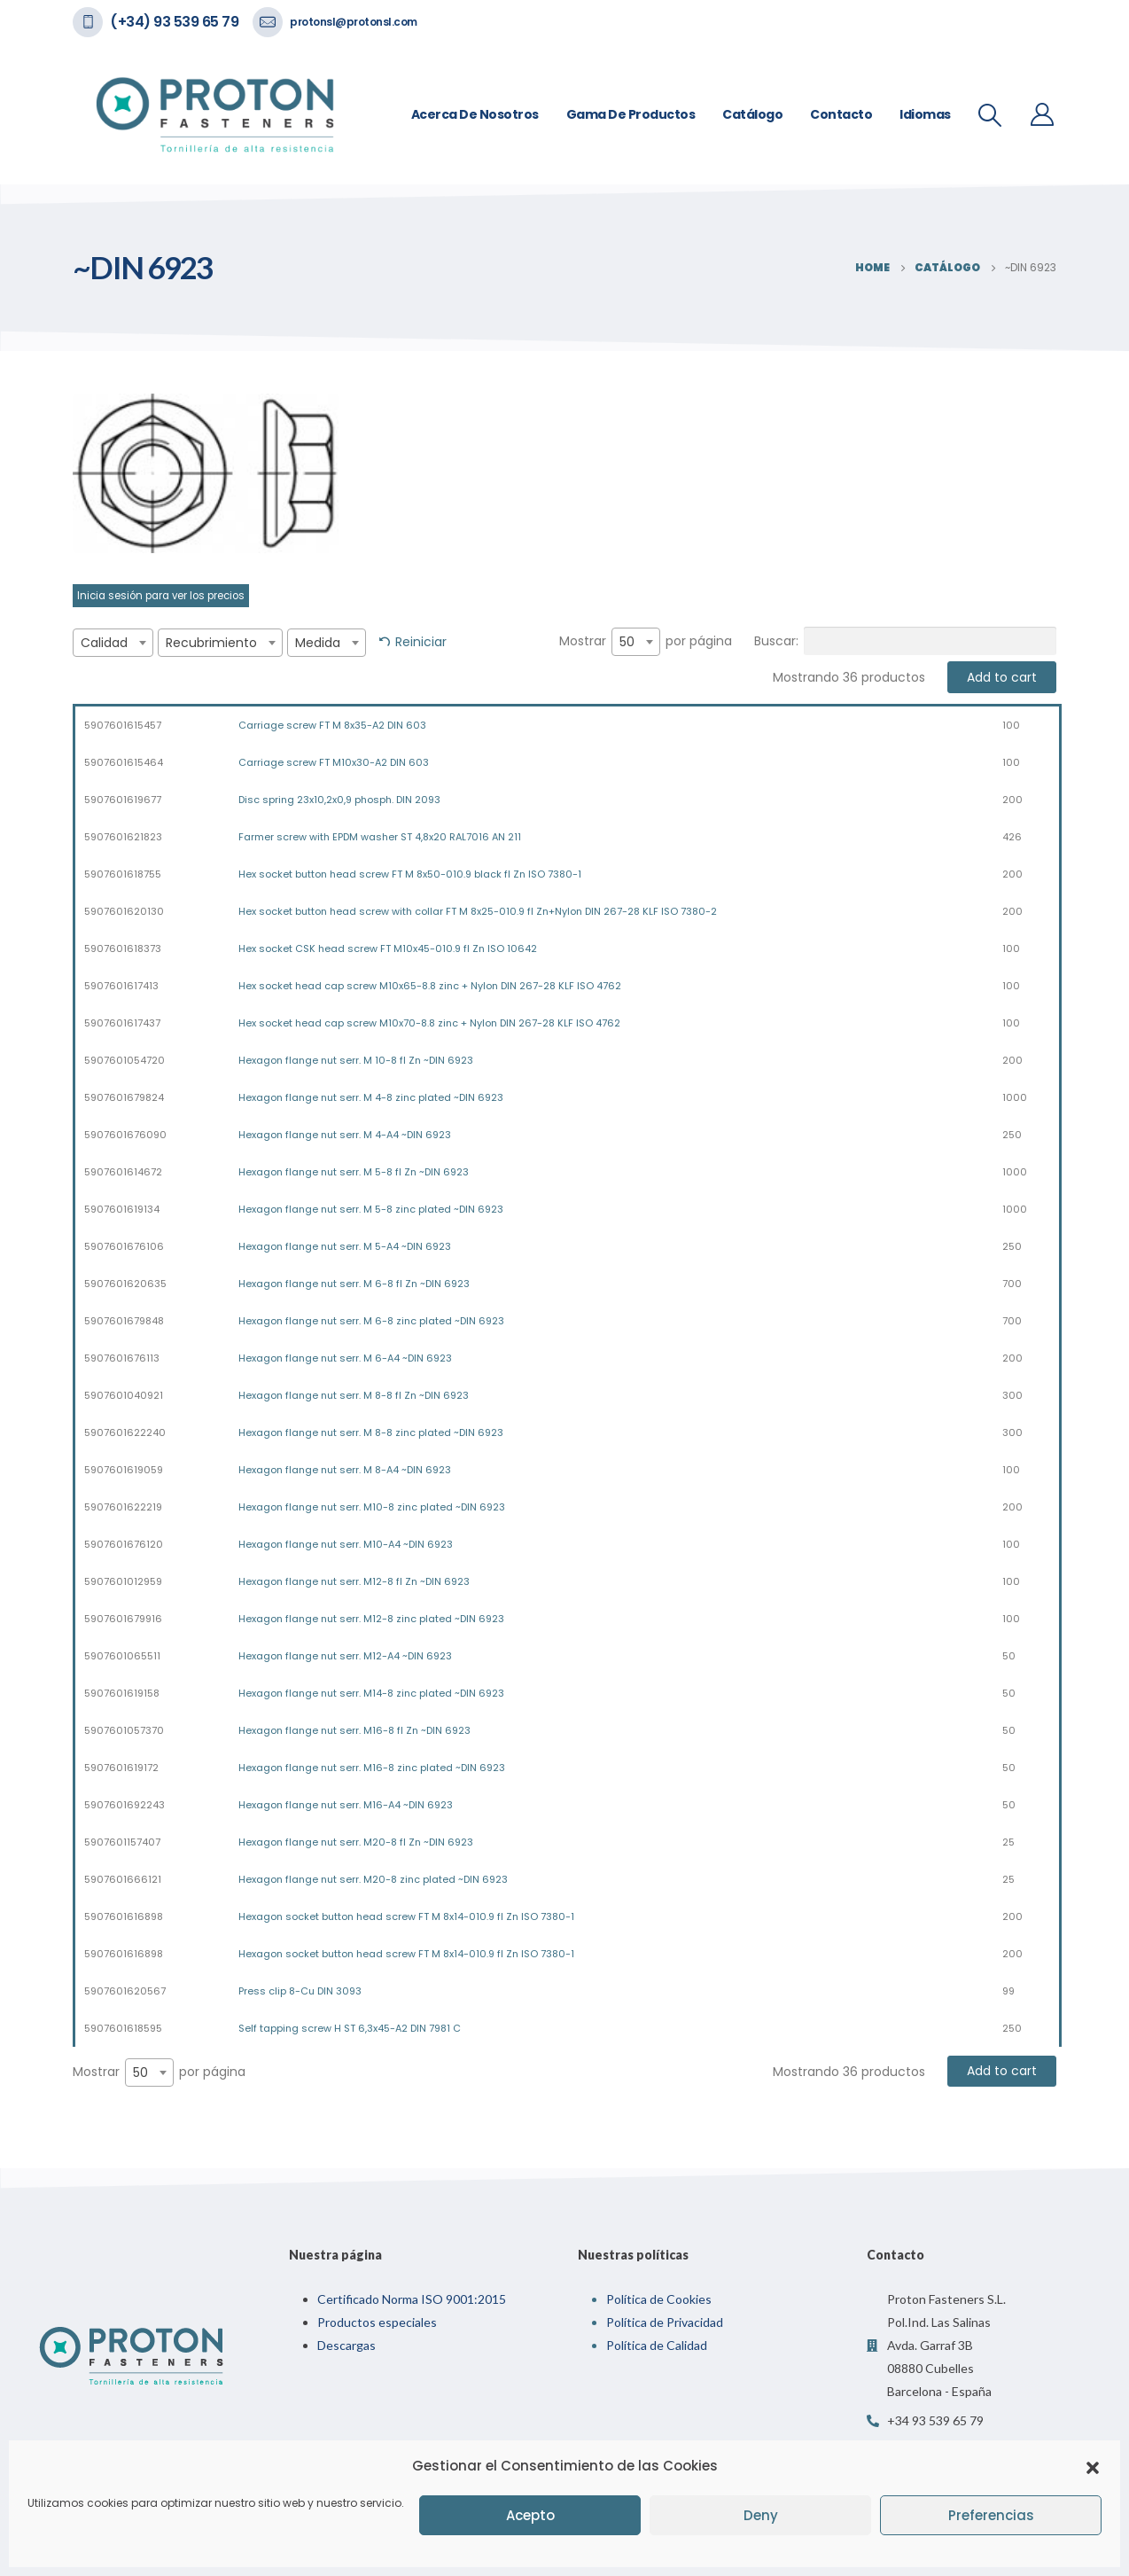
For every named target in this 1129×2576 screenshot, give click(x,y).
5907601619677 (122, 799)
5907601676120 (123, 1544)
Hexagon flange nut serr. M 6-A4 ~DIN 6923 (345, 1358)
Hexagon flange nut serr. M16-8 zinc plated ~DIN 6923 (371, 1767)
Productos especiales (377, 2322)
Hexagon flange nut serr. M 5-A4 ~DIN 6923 (344, 1246)
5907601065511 (122, 1656)
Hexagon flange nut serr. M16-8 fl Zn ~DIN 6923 (354, 1730)
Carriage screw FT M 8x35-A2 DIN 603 (332, 725)
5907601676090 (125, 1135)
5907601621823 (123, 837)
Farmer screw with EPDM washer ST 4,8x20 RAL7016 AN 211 (379, 837)
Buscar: (905, 641)
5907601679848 (124, 1321)
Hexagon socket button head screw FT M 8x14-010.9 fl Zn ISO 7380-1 (406, 1916)
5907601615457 (122, 725)
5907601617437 (122, 1023)
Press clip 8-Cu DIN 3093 (300, 1991)
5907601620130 (124, 911)
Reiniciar (421, 642)
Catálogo (752, 114)
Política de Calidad (656, 2345)
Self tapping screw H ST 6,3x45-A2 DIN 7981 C (349, 2028)
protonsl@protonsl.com (353, 21)
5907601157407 (122, 1842)
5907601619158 (122, 1693)
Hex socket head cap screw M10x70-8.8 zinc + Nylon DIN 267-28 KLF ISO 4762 (429, 1023)
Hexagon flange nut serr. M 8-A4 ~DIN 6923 (344, 1470)
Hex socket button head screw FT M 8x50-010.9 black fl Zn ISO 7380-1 (409, 874)
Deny (761, 2515)
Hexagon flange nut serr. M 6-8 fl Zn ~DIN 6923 (354, 1283)
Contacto (841, 114)
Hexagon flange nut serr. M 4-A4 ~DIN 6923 (344, 1135)
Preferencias (991, 2515)
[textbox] (113, 642)
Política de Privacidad (664, 2322)
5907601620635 (125, 1283)
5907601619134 (122, 1209)
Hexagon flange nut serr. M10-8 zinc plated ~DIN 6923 (371, 1507)
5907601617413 (121, 986)
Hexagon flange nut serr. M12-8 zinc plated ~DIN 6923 (371, 1619)
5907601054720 (124, 1060)
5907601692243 (124, 1805)
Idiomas (925, 114)
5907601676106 (124, 1246)
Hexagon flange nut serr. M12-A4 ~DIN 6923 (345, 1656)
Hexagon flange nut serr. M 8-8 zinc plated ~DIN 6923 (370, 1432)
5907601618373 (122, 948)
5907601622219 (123, 1507)
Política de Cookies (659, 2299)
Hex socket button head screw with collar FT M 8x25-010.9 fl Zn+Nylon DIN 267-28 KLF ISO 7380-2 (477, 911)
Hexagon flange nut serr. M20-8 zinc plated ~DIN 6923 (373, 1879)
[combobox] (113, 642)
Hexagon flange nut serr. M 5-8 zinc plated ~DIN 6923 (370, 1209)
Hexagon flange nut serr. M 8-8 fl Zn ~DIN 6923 (353, 1395)
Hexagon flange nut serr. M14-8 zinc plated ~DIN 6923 (371, 1693)
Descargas (346, 2345)
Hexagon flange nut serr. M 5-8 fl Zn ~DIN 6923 (353, 1172)
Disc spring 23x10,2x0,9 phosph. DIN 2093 (339, 799)
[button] (1093, 2466)
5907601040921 (123, 1395)
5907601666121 (122, 1879)
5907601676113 (122, 1358)
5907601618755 (122, 874)
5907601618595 (123, 2028)
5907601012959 (123, 1581)
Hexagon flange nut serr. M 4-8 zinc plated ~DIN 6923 (370, 1097)
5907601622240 (125, 1432)
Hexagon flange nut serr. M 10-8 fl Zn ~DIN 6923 (355, 1060)
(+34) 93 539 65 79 (174, 22)
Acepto (530, 2515)
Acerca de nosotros (475, 114)
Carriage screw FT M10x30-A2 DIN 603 (333, 762)
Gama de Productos (631, 114)
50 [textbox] (627, 642)
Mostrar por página (645, 642)
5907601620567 (125, 1991)
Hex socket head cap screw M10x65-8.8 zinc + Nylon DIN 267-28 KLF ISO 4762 (429, 986)
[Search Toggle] (990, 115)
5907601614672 (123, 1172)
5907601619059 (123, 1470)
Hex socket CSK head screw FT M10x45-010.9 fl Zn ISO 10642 (387, 948)
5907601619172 (121, 1767)
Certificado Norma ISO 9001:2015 (411, 2299)
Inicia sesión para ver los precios (161, 596)
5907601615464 (123, 762)
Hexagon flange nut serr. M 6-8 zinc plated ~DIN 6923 (371, 1321)
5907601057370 (124, 1730)
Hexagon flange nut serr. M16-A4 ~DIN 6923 (345, 1805)
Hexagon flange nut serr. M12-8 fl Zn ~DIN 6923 (354, 1581)
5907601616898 (123, 1916)
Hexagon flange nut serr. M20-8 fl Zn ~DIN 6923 (355, 1842)
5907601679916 (123, 1619)
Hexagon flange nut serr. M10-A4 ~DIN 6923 (345, 1544)
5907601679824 (124, 1097)
